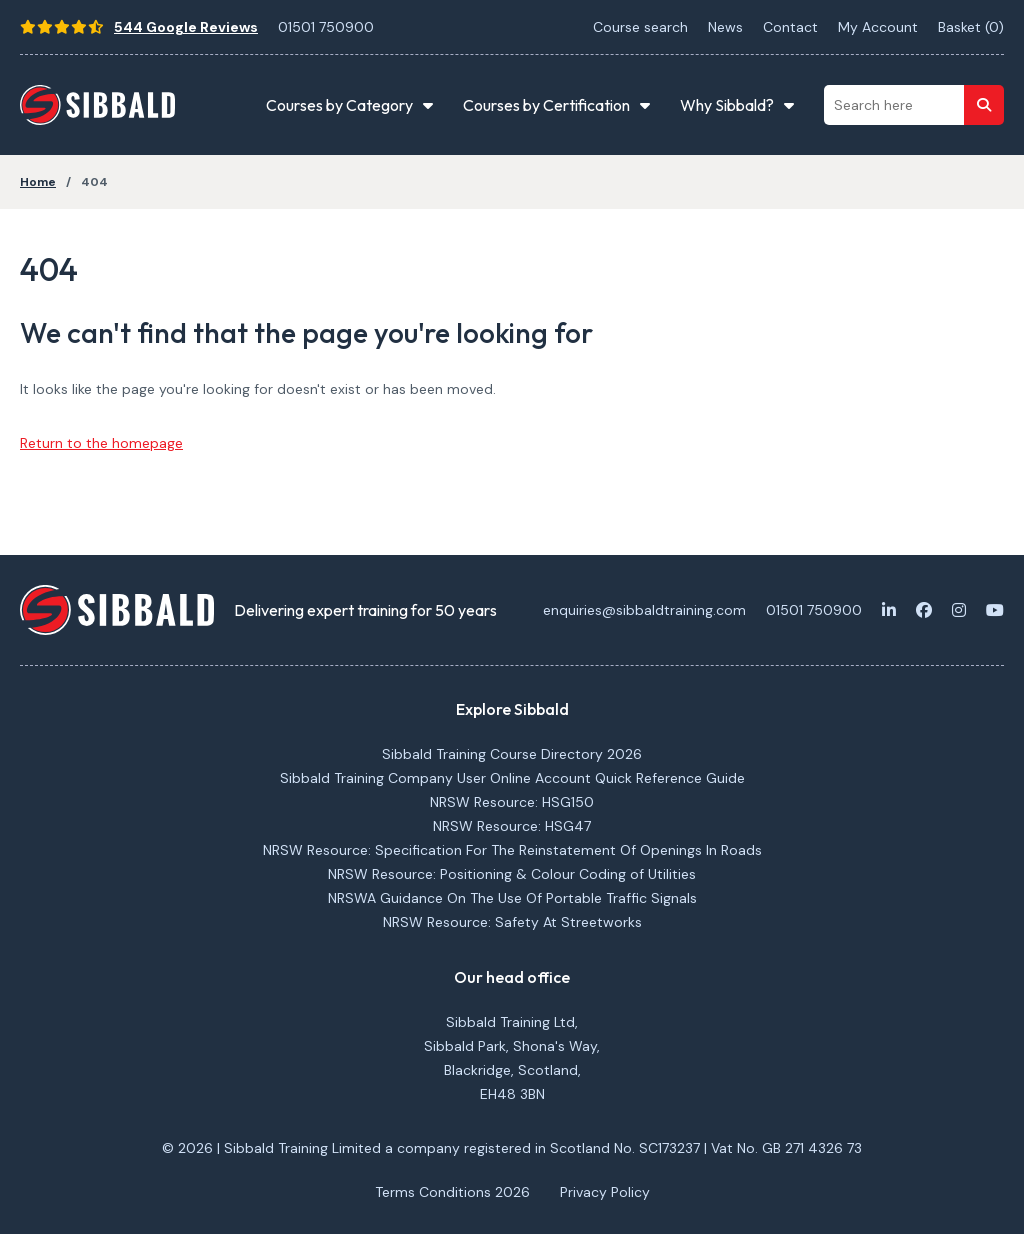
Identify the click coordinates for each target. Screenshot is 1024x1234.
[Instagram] (959, 610)
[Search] (984, 105)
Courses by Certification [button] (546, 105)
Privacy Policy (605, 1192)
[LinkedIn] (889, 610)
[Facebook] (924, 610)
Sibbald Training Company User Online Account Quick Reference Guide (512, 778)
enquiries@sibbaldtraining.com (644, 610)
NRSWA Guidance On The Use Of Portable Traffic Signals (512, 898)
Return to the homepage (101, 443)
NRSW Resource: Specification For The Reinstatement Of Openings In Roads (512, 850)
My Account (878, 27)
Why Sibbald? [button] (727, 105)
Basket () (971, 27)
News (725, 27)
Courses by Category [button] (339, 105)
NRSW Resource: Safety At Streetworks (512, 922)
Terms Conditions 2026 (452, 1192)
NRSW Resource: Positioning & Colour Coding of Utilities (512, 874)
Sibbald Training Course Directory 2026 (512, 754)
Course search (640, 27)
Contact (790, 27)
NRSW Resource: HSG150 (512, 802)
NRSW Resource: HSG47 (512, 826)
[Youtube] (995, 610)
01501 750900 (326, 27)
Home (38, 182)
